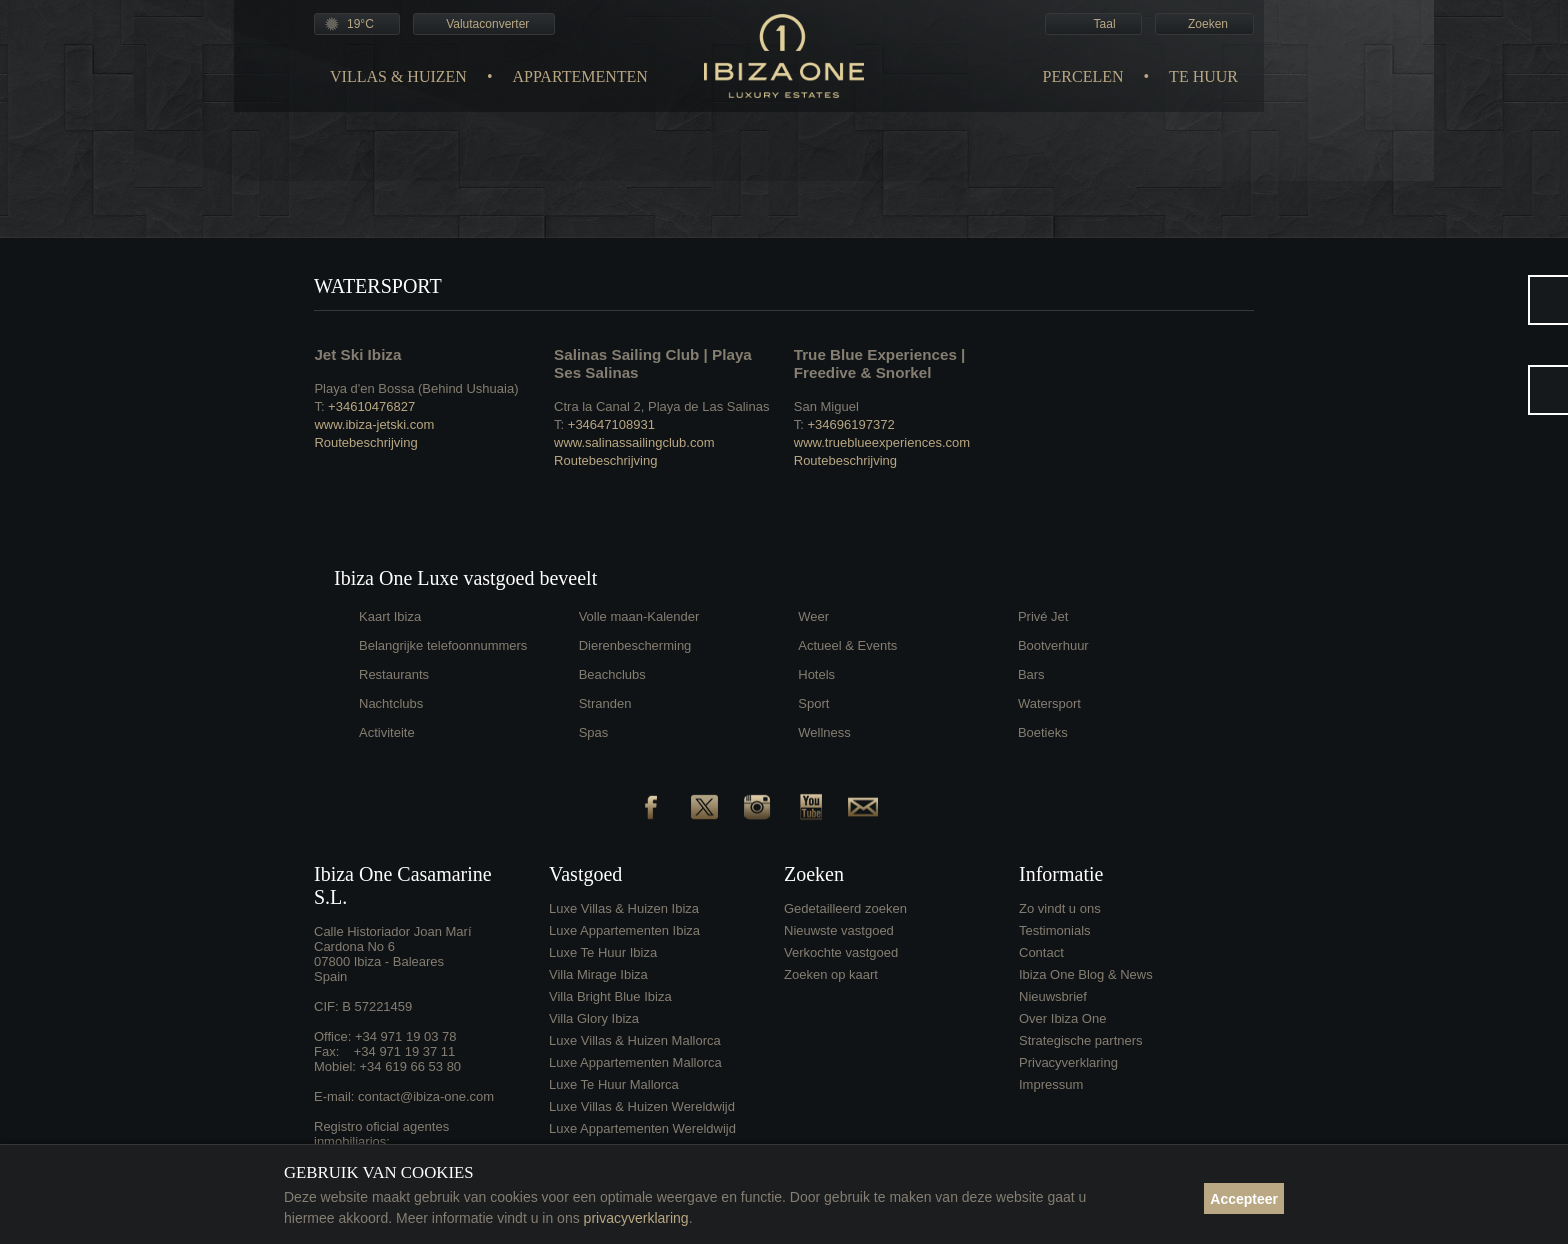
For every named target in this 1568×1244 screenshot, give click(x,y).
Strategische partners (1081, 1040)
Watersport (1049, 703)
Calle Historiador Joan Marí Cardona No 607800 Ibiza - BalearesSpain (393, 954)
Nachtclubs (391, 703)
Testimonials (1055, 930)
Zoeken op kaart (831, 974)
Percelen (1083, 76)
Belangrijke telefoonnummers (443, 645)
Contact (1041, 952)
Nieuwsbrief (1053, 996)
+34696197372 (850, 424)
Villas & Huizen (398, 76)
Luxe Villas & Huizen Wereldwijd (642, 1106)
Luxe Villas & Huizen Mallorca (635, 1040)
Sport (813, 703)
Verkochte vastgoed (841, 952)
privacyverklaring (636, 1218)
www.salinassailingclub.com (634, 442)
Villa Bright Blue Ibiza (610, 996)
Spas (594, 732)
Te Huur (1203, 76)
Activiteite (387, 732)
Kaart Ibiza (390, 616)
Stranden (605, 703)
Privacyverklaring (1068, 1062)
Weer (813, 616)
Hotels (816, 674)
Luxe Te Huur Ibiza (603, 952)
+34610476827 (371, 406)
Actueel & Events (847, 645)
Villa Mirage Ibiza (598, 974)
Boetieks (1043, 732)
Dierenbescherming (635, 645)
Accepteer (1244, 1199)
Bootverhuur (1053, 645)
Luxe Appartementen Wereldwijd (642, 1128)
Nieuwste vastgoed (839, 930)
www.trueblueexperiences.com (882, 442)
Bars (1031, 674)
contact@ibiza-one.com (426, 1096)
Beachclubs (612, 674)
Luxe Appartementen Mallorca (635, 1062)
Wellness (824, 732)
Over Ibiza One (1062, 1018)
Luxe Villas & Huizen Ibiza (624, 908)
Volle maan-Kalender (639, 616)
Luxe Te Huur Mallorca (614, 1084)
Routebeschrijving (365, 442)
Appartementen (579, 76)
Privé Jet (1043, 616)
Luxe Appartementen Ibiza (624, 930)
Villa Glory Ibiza (594, 1018)
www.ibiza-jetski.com (374, 424)
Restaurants (394, 674)
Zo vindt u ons (1060, 908)
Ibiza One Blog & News (1086, 974)
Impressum (1051, 1084)
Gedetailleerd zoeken (845, 908)
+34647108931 (611, 424)
